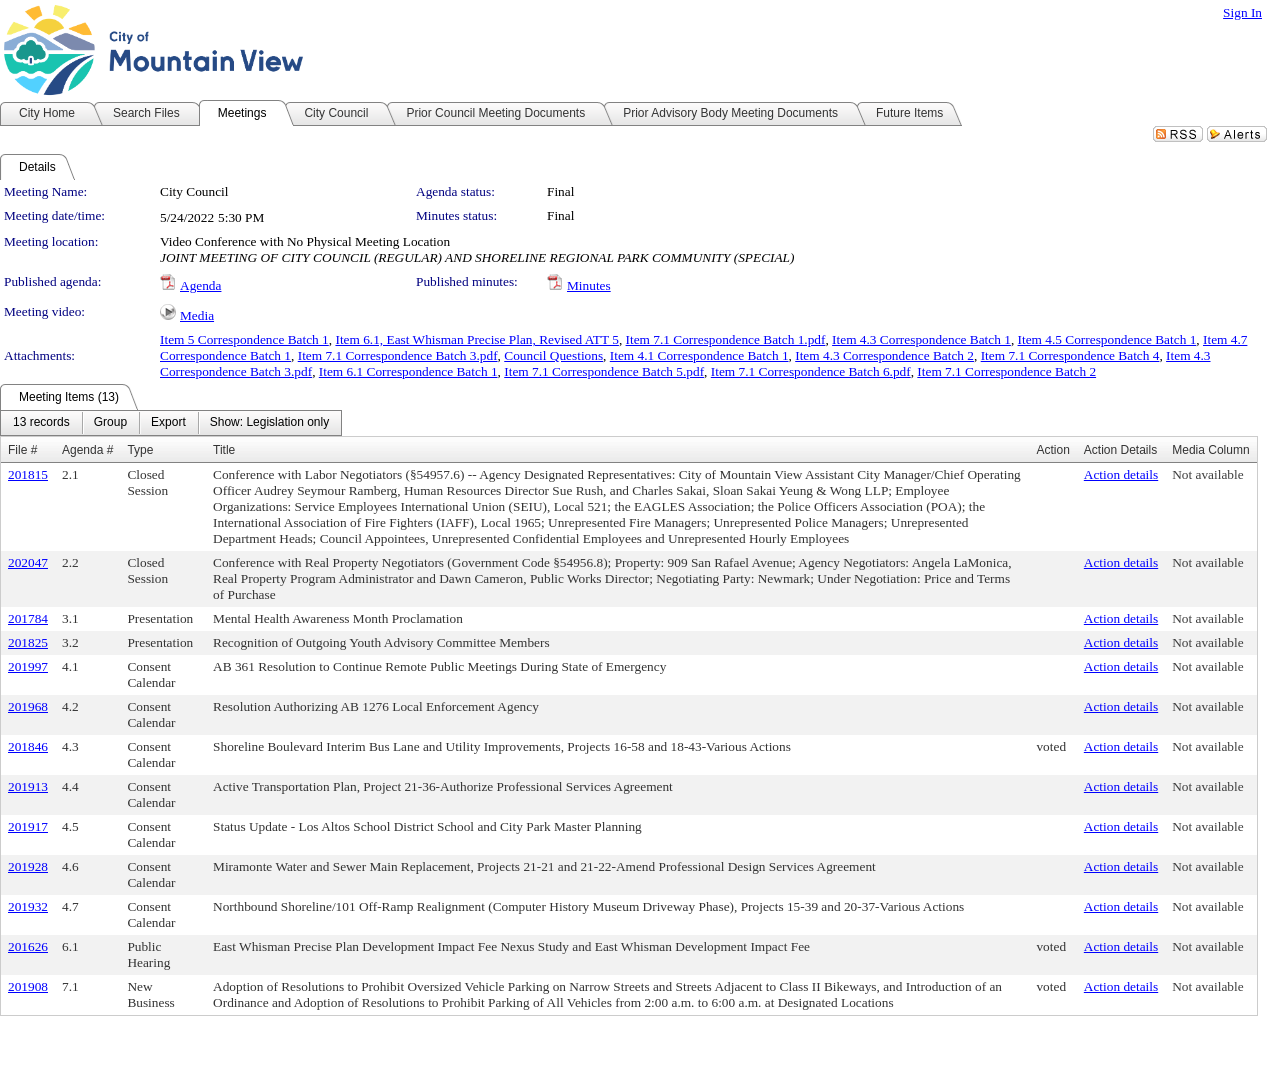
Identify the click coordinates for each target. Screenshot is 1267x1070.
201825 (28, 642)
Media (197, 315)
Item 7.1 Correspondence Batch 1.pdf (726, 339)
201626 (28, 946)
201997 (28, 666)
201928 (28, 866)
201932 (28, 906)
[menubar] (171, 423)
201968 (28, 706)
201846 (28, 746)
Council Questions (553, 355)
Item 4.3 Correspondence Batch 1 (921, 339)
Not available (1207, 474)
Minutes (589, 285)
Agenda (200, 285)
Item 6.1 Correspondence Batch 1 (408, 371)
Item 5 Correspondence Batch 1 (244, 339)
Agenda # (87, 450)
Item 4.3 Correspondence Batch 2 (884, 355)
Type (140, 450)
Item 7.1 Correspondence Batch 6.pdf (811, 371)
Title (224, 450)
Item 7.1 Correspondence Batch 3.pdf (398, 355)
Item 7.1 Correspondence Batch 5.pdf (604, 371)
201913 (28, 786)
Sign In (1242, 12)
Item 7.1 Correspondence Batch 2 (1006, 371)
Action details (1121, 474)
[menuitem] (41, 423)
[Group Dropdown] (110, 423)
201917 (28, 826)
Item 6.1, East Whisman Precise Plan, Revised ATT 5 (476, 339)
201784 (28, 618)
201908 (28, 986)
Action (1052, 450)
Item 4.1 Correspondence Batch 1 (699, 355)
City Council (194, 191)
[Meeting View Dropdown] (269, 423)
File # (22, 450)
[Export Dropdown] (168, 423)
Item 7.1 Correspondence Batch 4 (1070, 355)
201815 (28, 474)
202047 (28, 562)
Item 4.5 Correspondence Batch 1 (1107, 339)
